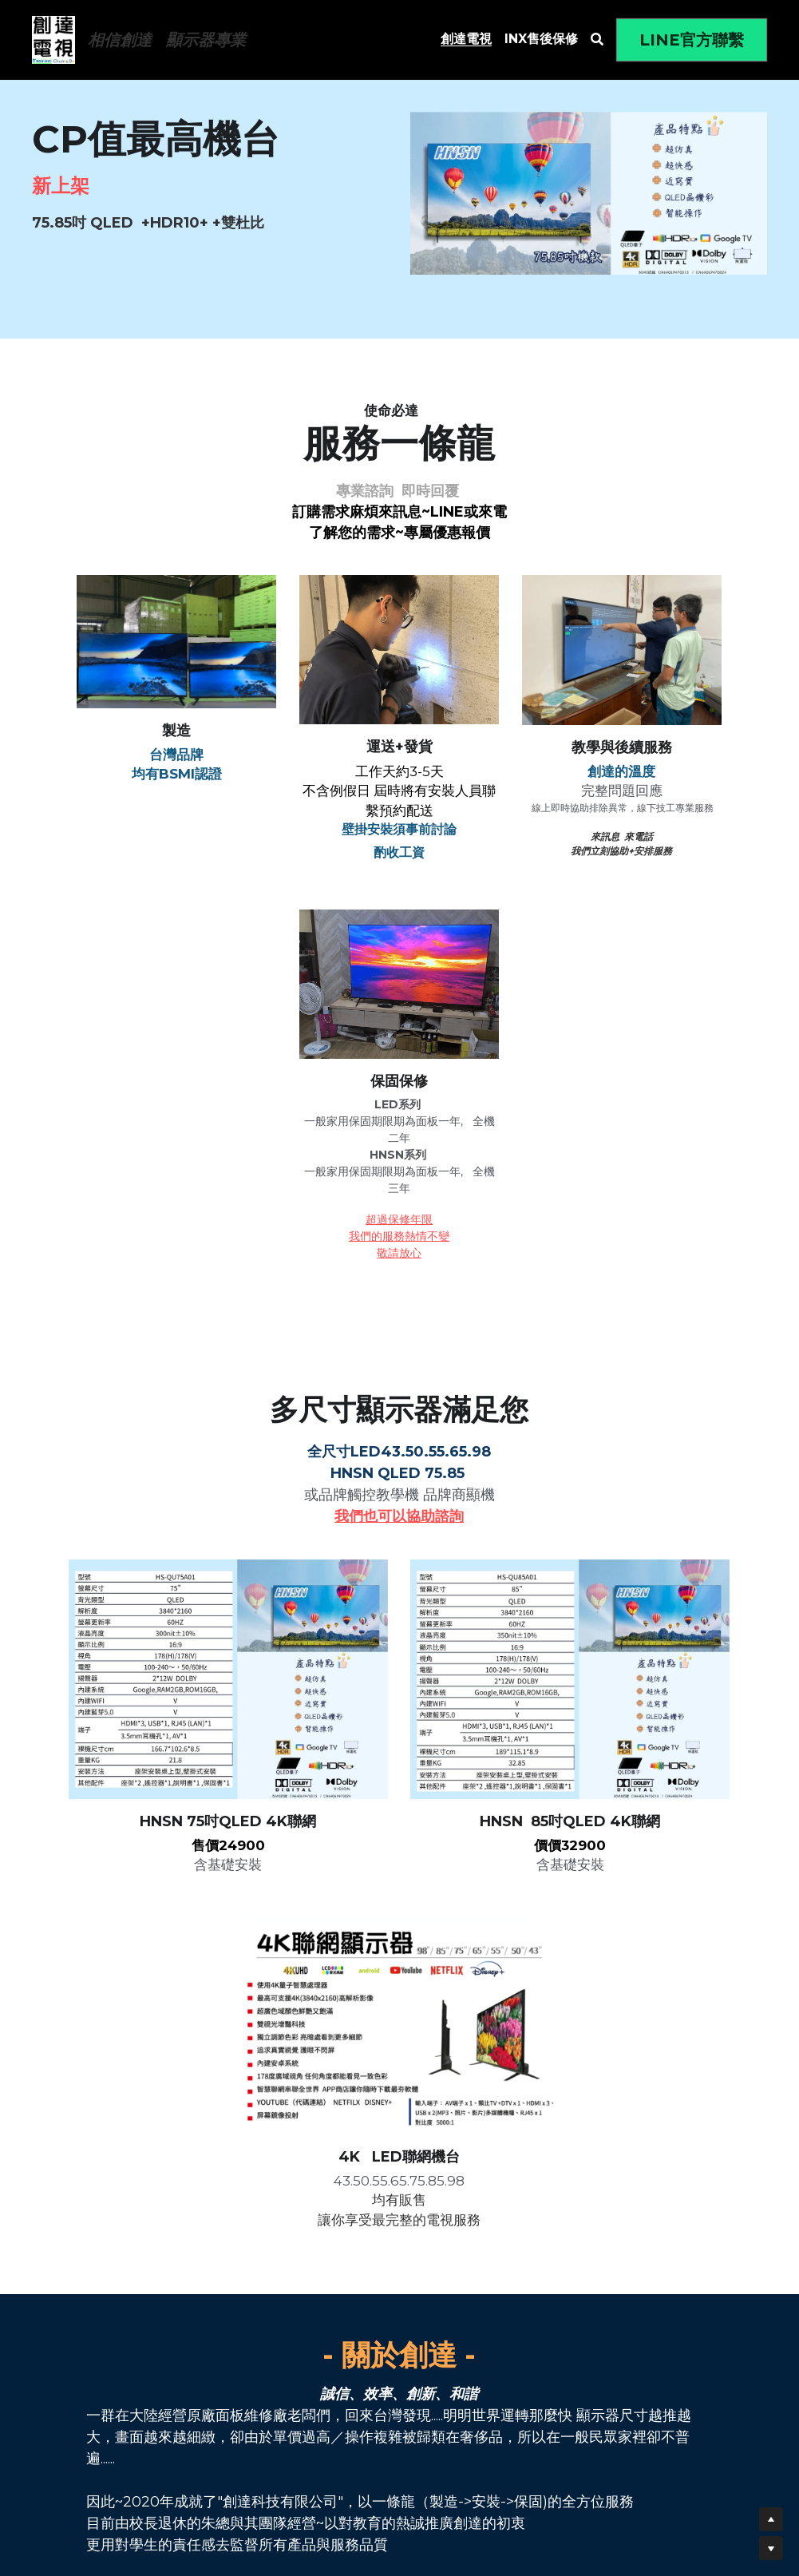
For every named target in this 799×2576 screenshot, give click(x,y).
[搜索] (597, 39)
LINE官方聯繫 (691, 40)
